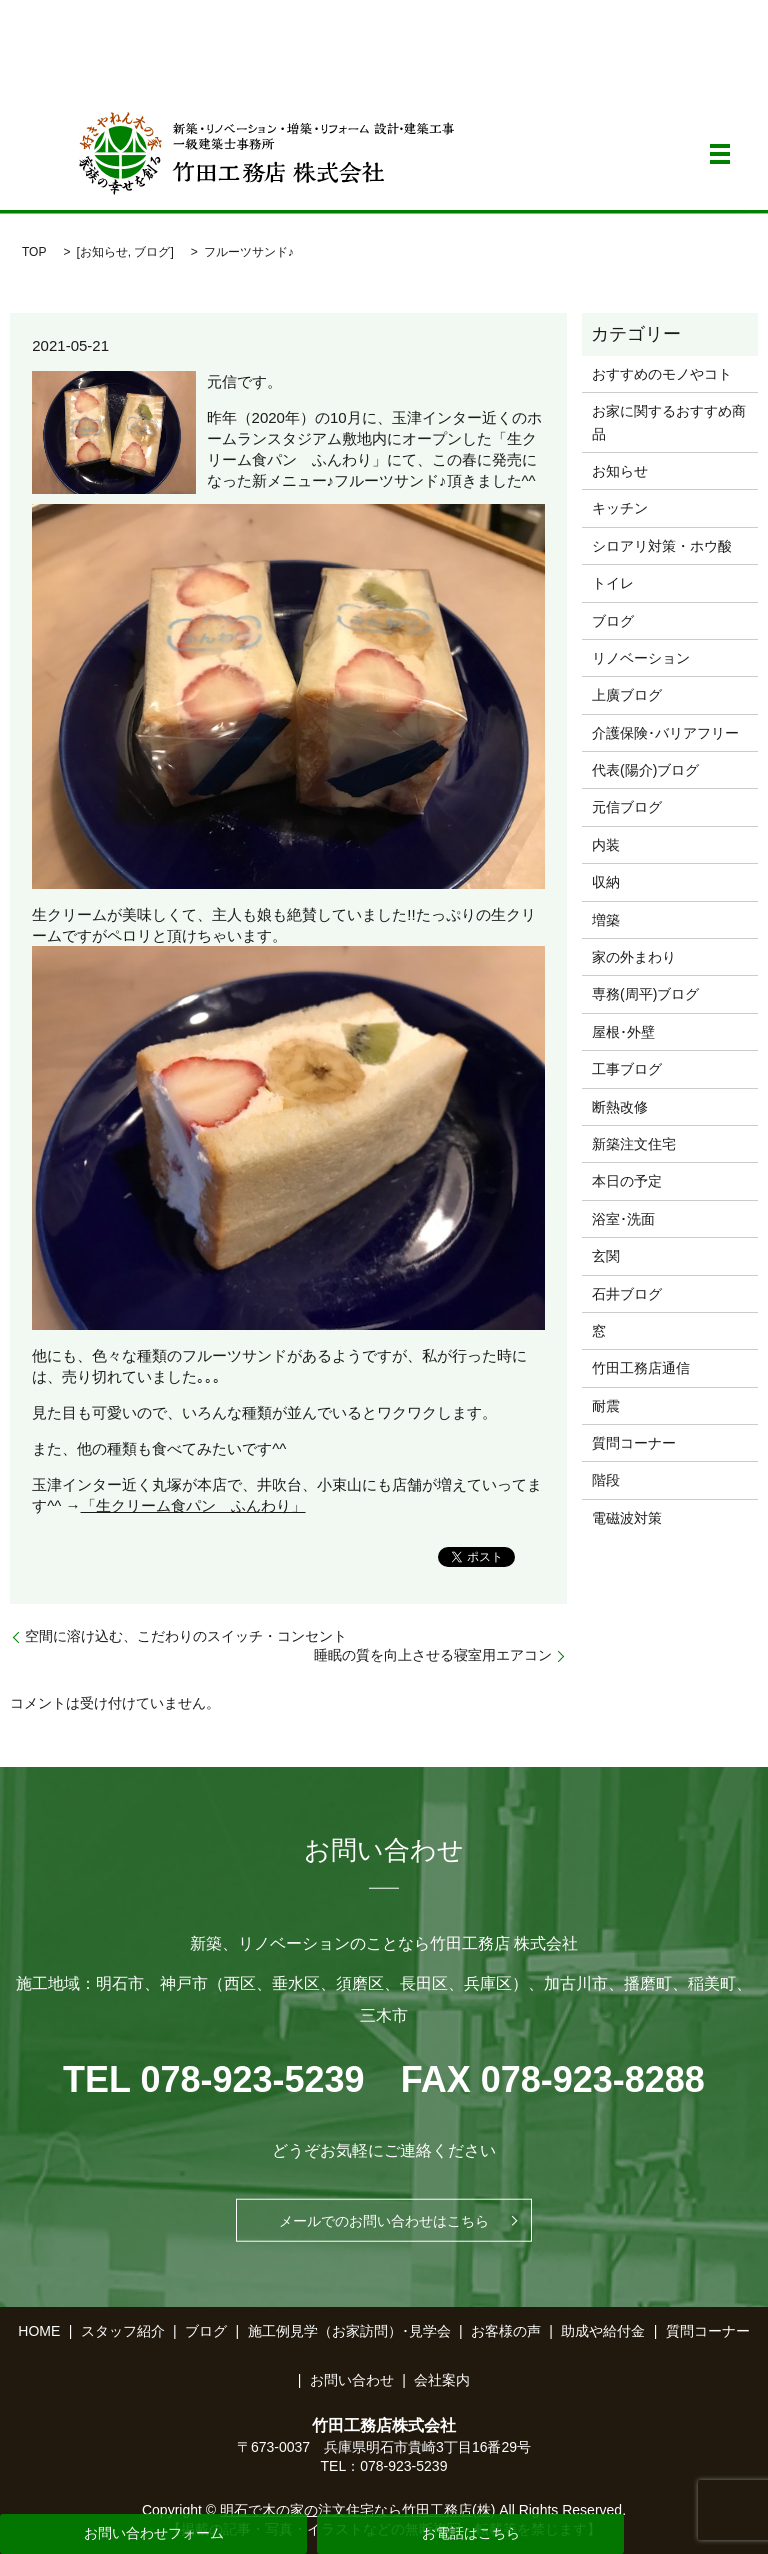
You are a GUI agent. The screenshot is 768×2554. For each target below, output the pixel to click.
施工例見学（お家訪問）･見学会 (349, 2331)
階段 (606, 1480)
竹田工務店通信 (641, 1368)
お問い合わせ (352, 2380)
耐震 (606, 1406)
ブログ (152, 252)
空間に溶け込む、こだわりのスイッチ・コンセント (186, 1636)
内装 (606, 845)
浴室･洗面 (623, 1219)
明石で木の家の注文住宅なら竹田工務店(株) (357, 2510)
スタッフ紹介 (123, 2331)
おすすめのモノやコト (662, 374)
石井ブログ (627, 1294)
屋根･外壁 (623, 1032)
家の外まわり (634, 957)
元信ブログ (627, 807)
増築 (606, 920)
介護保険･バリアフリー (665, 733)
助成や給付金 (603, 2331)
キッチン (620, 508)
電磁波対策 (627, 1518)
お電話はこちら (471, 2533)
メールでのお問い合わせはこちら (384, 2220)
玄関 (606, 1256)
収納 (606, 882)
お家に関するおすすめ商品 (669, 422)
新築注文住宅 (634, 1144)
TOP (34, 252)
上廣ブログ (627, 695)
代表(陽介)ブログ (645, 770)
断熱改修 (620, 1107)
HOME (39, 2331)
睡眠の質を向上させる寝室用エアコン (433, 1655)
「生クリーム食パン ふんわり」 (193, 1505)
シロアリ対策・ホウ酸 (662, 546)
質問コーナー (634, 1443)
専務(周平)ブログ (645, 994)
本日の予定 (627, 1181)
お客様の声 (506, 2331)
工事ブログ (627, 1069)
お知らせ (104, 252)
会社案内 (442, 2380)
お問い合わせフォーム (154, 2533)
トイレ (613, 583)
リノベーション (641, 658)
